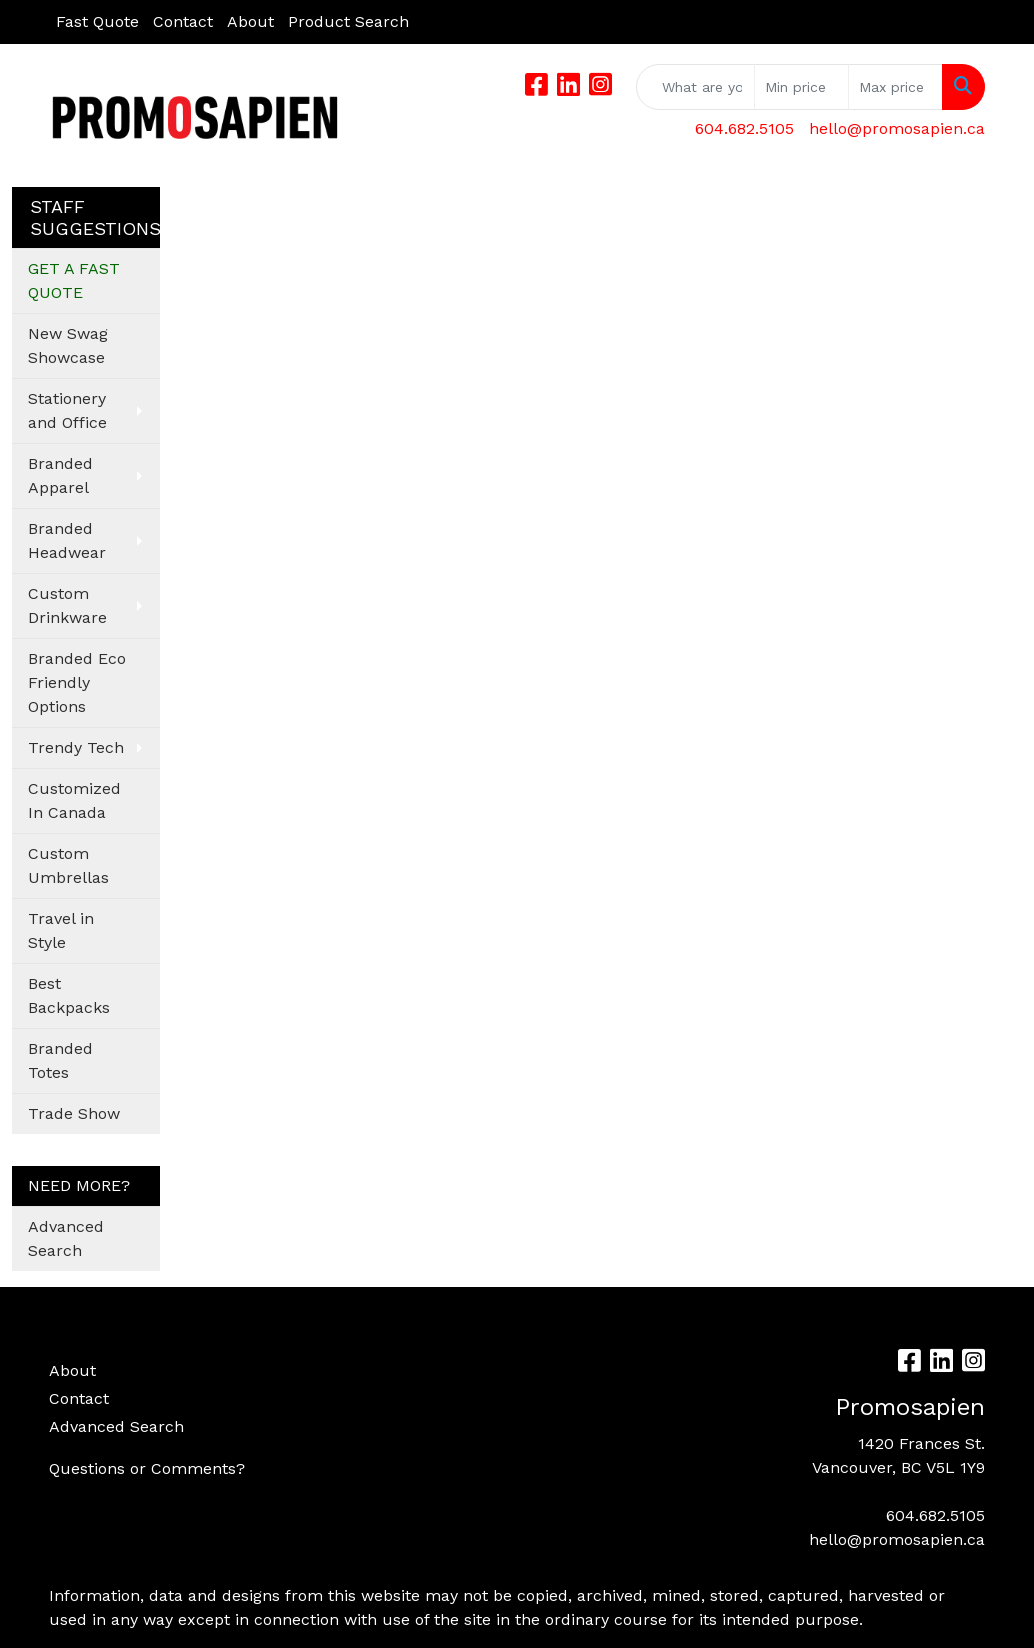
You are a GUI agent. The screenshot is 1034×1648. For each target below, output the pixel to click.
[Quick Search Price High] (895, 87)
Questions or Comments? (147, 1468)
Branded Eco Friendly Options (77, 682)
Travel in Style (61, 930)
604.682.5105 (744, 128)
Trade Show (74, 1113)
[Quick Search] (695, 87)
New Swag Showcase (68, 345)
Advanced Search (66, 1238)
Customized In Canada (74, 800)
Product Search (348, 21)
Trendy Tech (76, 747)
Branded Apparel (60, 475)
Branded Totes (60, 1060)
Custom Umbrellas (68, 865)
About (250, 21)
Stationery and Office (67, 410)
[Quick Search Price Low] (801, 87)
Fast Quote (97, 21)
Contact (183, 21)
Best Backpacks (69, 995)
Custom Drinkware (67, 605)
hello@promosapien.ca (897, 128)
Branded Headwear (67, 540)
